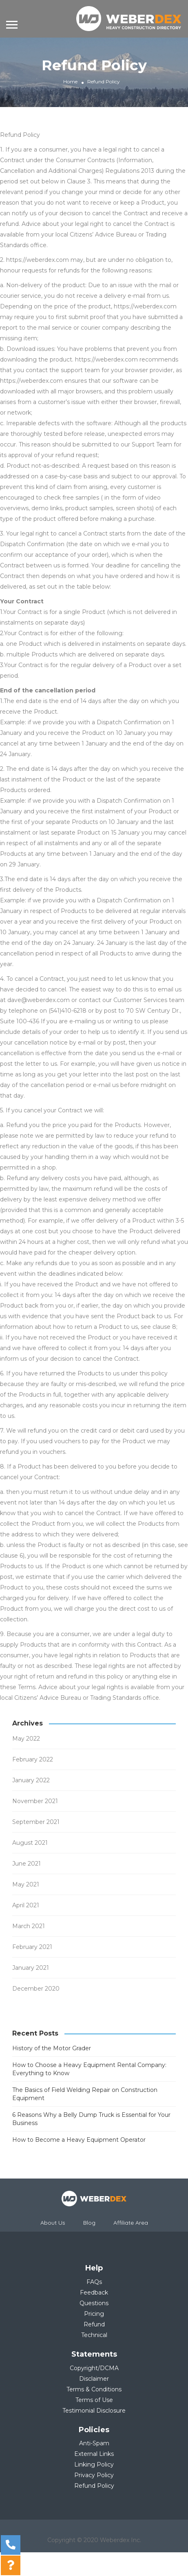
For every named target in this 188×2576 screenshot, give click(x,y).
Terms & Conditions (94, 2389)
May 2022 (26, 1738)
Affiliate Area (130, 2222)
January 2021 (30, 1967)
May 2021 (25, 1884)
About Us (52, 2222)
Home (70, 81)
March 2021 (28, 1926)
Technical (94, 2335)
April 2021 (25, 1905)
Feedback (94, 2292)
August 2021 (30, 1842)
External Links (94, 2454)
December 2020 (36, 1988)
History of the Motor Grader (51, 2048)
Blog (89, 2222)
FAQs (94, 2282)
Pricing (94, 2313)
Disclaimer (94, 2378)
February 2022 (32, 1759)
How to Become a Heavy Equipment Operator (79, 2139)
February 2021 (32, 1947)
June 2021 (26, 1863)
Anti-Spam (94, 2443)
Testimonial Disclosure (94, 2410)
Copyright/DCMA (94, 2368)
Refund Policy (94, 2485)
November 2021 (35, 1801)
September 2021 (36, 1822)
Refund (94, 2324)
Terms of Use (94, 2400)
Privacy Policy (94, 2475)
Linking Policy (94, 2464)
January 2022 (31, 1780)
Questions (94, 2303)
